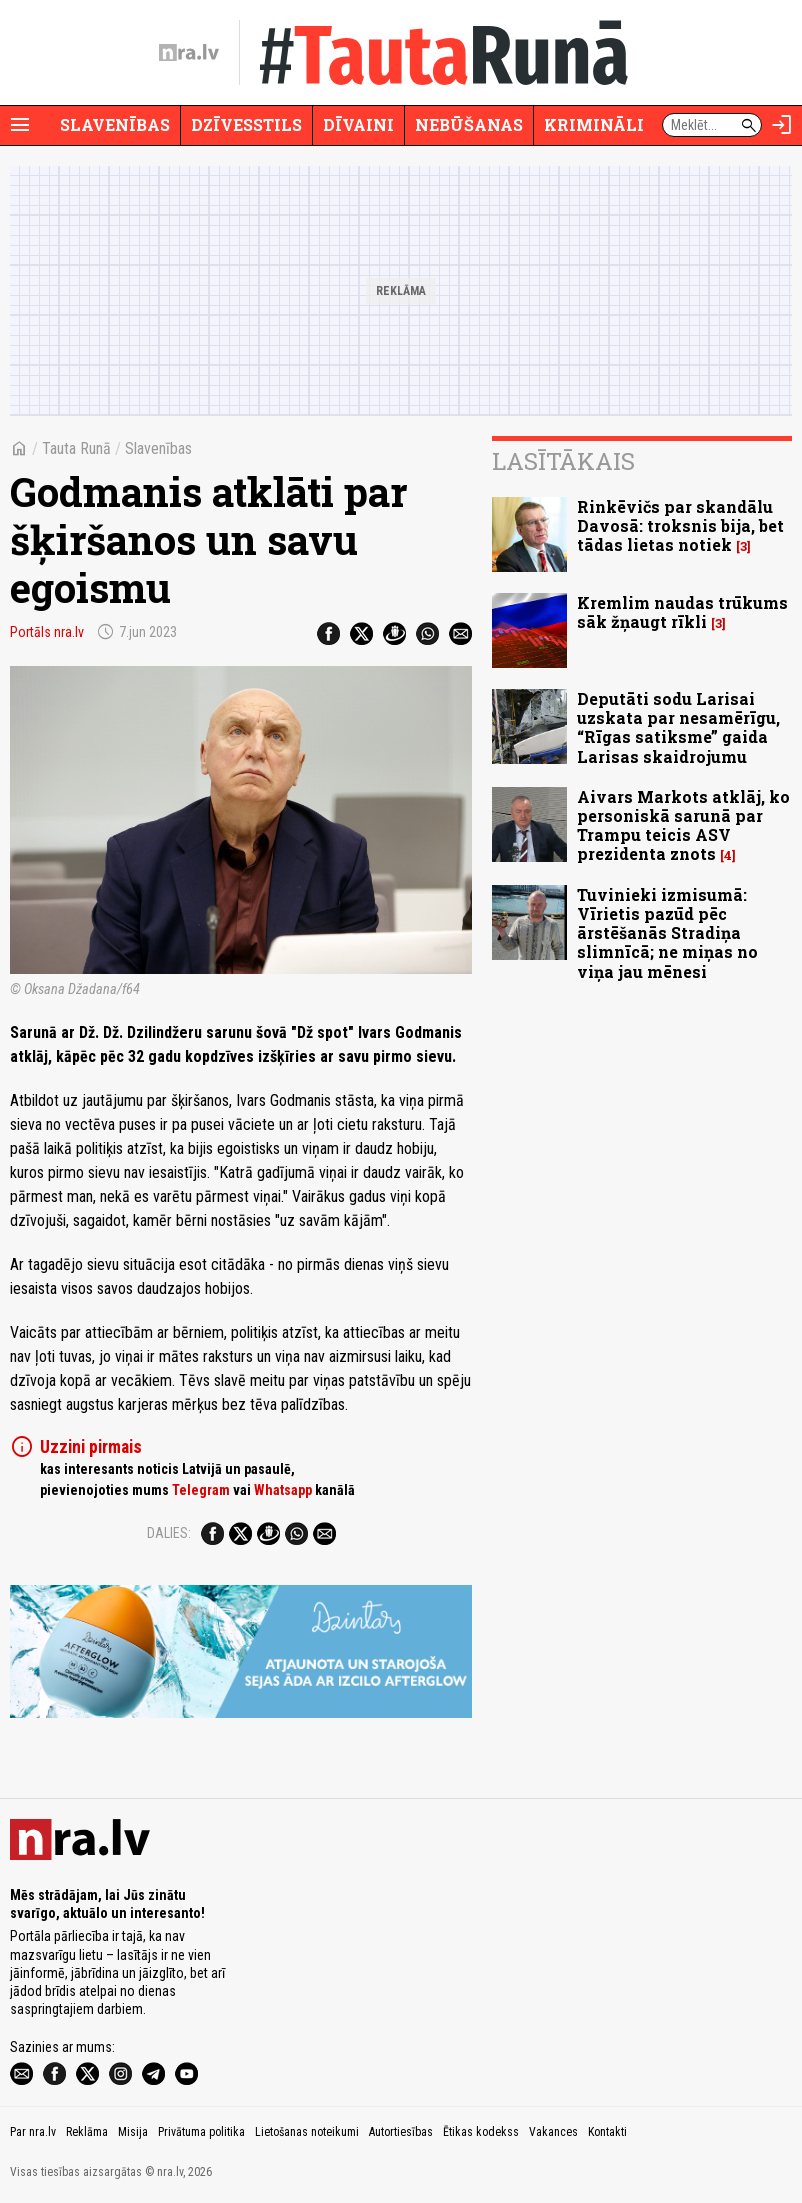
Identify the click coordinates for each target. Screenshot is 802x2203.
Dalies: (169, 1533)
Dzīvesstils (246, 124)
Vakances (553, 2132)
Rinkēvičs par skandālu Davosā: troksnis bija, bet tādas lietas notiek (680, 525)
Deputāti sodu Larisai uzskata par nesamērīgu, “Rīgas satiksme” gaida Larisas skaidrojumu (678, 727)
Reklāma (87, 2132)
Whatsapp (283, 1490)
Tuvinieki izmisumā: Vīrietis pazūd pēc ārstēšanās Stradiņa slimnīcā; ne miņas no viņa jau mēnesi (667, 933)
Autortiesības (401, 2132)
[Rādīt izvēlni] (20, 125)
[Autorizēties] (782, 125)
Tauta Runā (76, 448)
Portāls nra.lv (47, 632)
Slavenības (115, 124)
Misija (133, 2132)
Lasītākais (563, 461)
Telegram (201, 1490)
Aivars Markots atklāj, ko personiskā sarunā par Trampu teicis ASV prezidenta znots (683, 825)
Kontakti (607, 2132)
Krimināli (594, 124)
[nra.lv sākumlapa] (189, 53)
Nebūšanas (469, 124)
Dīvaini (358, 124)
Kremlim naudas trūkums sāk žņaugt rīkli (682, 612)
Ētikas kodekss (481, 2132)
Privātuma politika (201, 2132)
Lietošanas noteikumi (307, 2132)
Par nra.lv (33, 2132)
